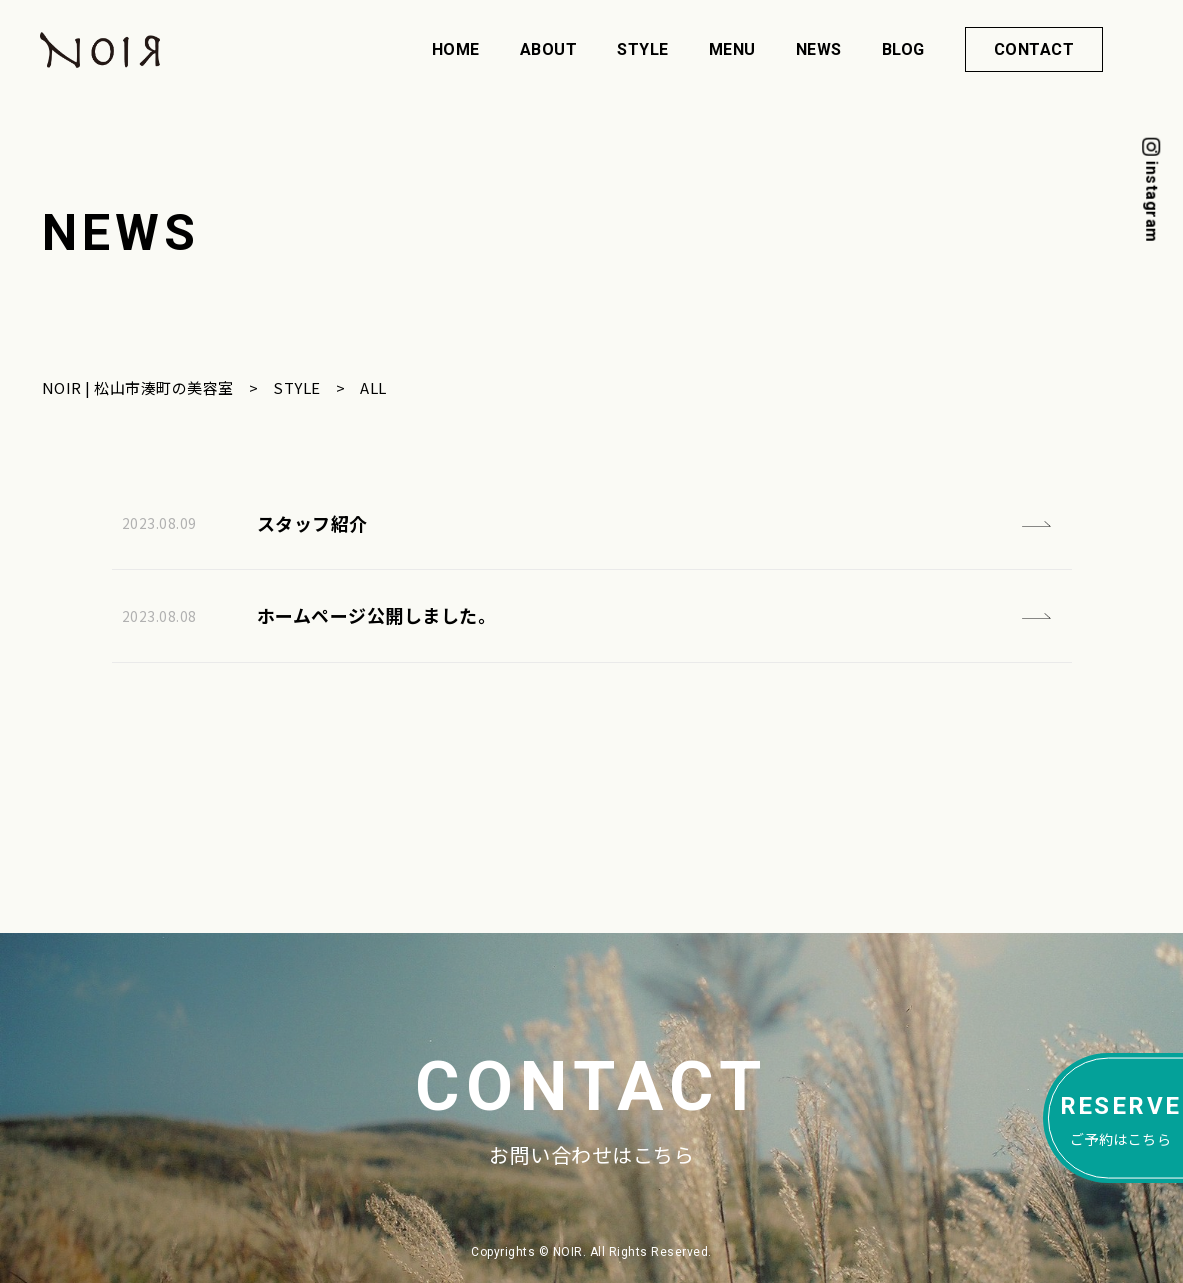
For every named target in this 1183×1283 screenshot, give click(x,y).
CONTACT (1034, 49)
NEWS (819, 49)
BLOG (903, 49)
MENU (732, 49)
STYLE (643, 49)
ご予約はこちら (1121, 1117)
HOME (456, 49)
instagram (1151, 202)
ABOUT (549, 49)
